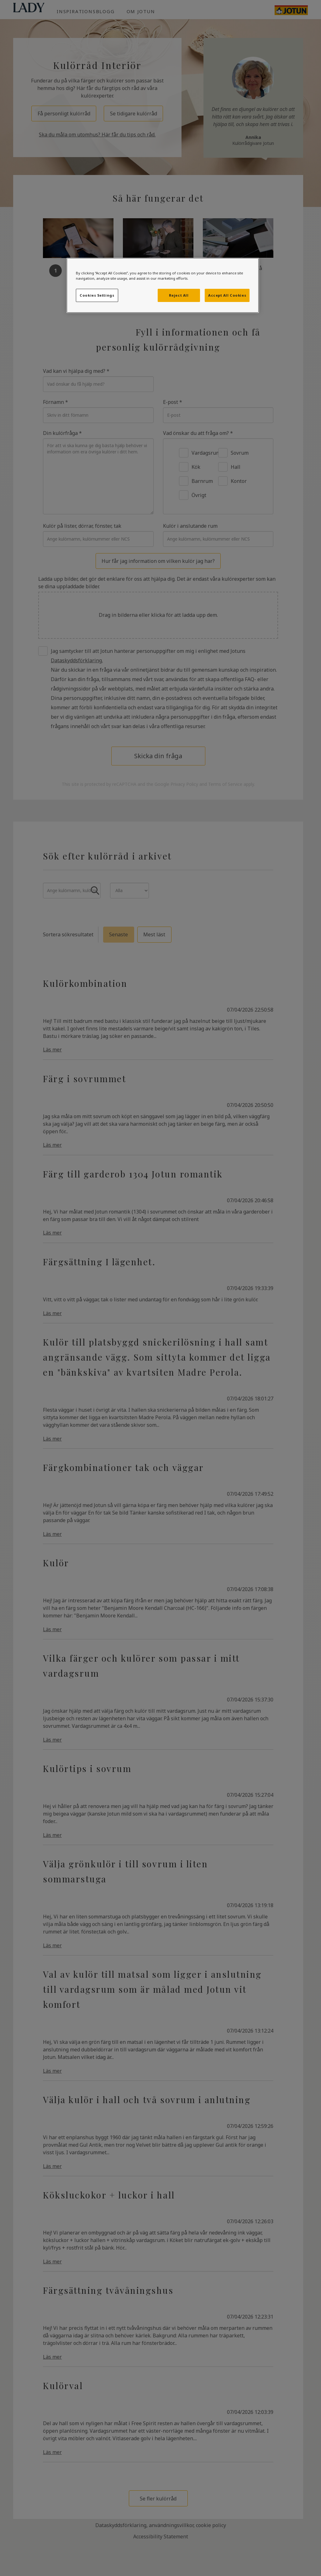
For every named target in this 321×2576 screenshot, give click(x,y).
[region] (162, 285)
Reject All (179, 295)
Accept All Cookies (227, 295)
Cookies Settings (97, 295)
